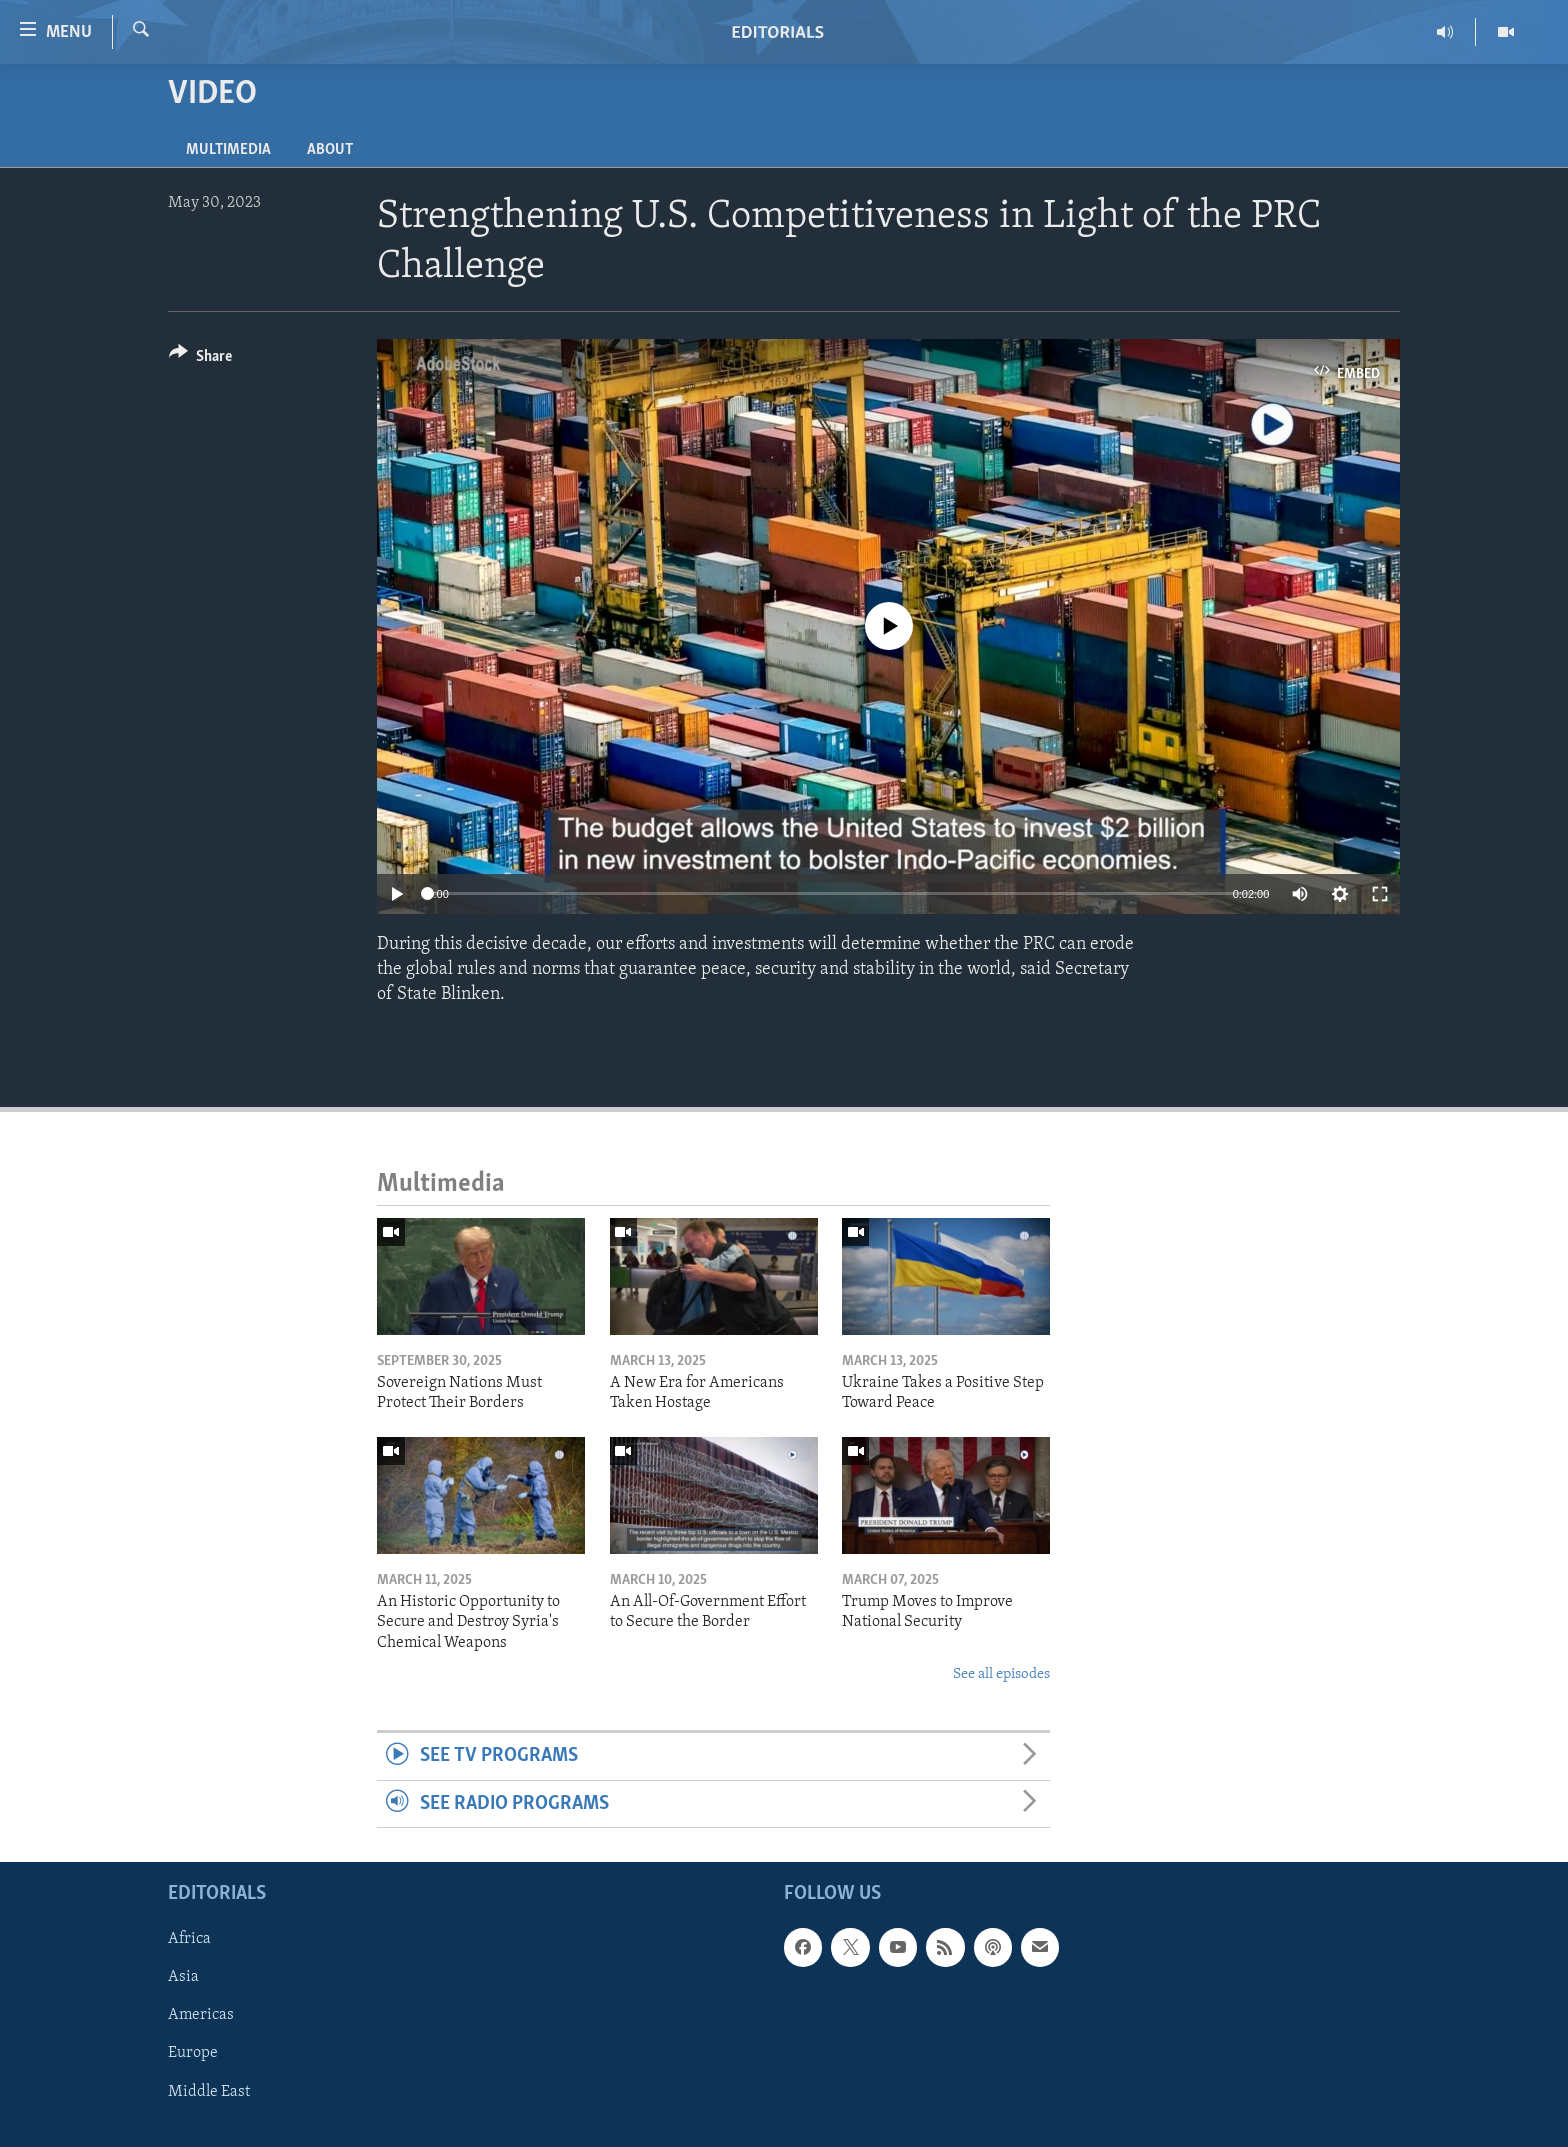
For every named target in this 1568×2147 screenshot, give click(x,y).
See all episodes (1001, 1674)
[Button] (200, 359)
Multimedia (228, 150)
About (330, 150)
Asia (183, 1977)
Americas (201, 2016)
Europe (193, 2054)
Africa (189, 1939)
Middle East (209, 2092)
